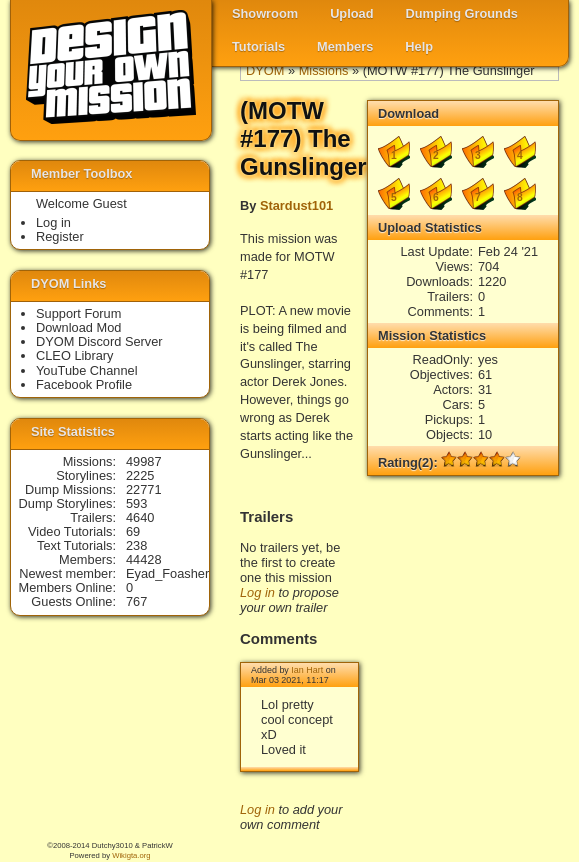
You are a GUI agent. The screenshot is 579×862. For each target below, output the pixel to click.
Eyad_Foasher (167, 573)
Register (60, 236)
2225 (140, 475)
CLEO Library (75, 355)
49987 (144, 461)
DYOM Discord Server (99, 341)
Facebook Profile (84, 384)
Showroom (265, 13)
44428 (144, 559)
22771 (144, 489)
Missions (324, 70)
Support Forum (78, 313)
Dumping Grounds (462, 13)
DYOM (265, 70)
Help (419, 46)
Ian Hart (307, 670)
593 (136, 503)
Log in (257, 592)
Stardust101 (296, 205)
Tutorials (258, 46)
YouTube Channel (87, 370)
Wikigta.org (131, 855)
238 (136, 545)
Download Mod (78, 327)
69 (133, 531)
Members (345, 46)
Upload (351, 13)
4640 (140, 517)
